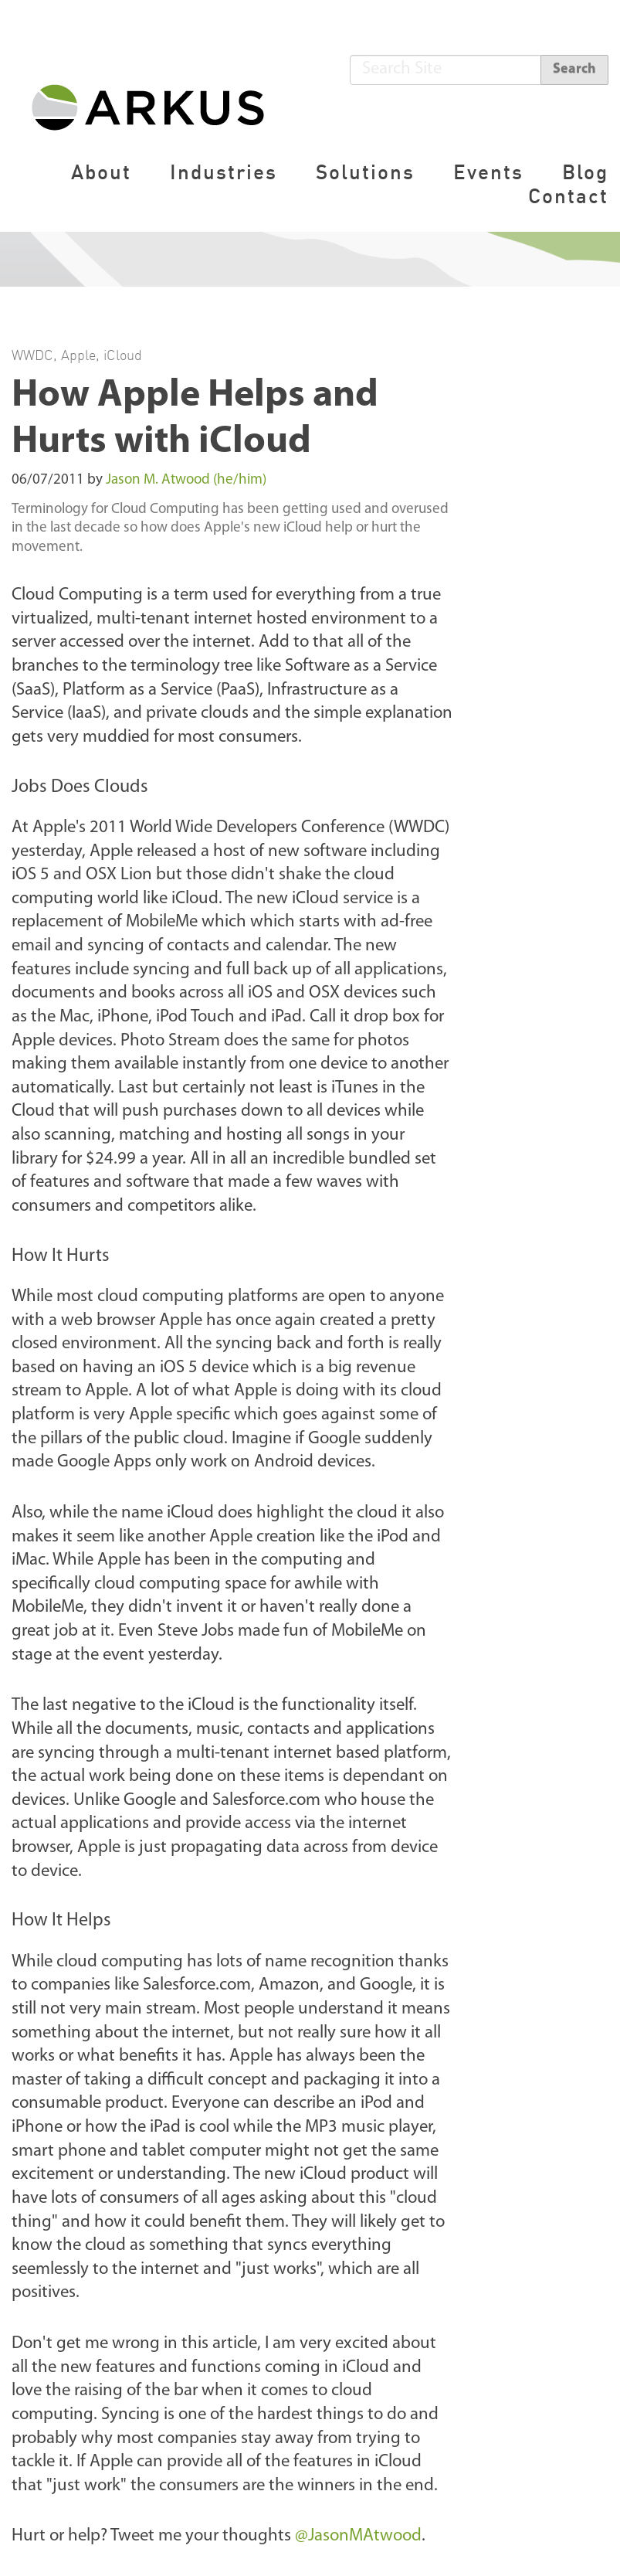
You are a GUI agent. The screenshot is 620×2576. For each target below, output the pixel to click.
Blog (585, 172)
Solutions (365, 172)
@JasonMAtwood (358, 2536)
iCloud (122, 354)
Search (574, 69)
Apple (78, 354)
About (101, 172)
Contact (568, 196)
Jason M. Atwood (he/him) (186, 480)
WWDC (32, 354)
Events (488, 172)
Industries (223, 172)
